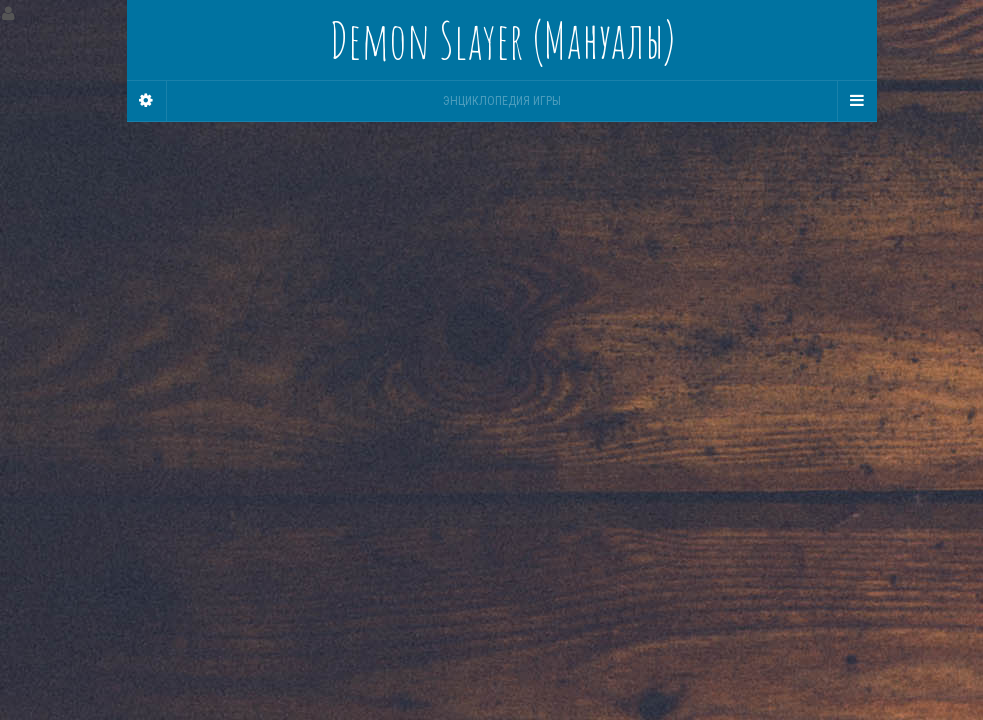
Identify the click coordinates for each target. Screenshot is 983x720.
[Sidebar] (147, 101)
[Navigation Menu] (857, 101)
